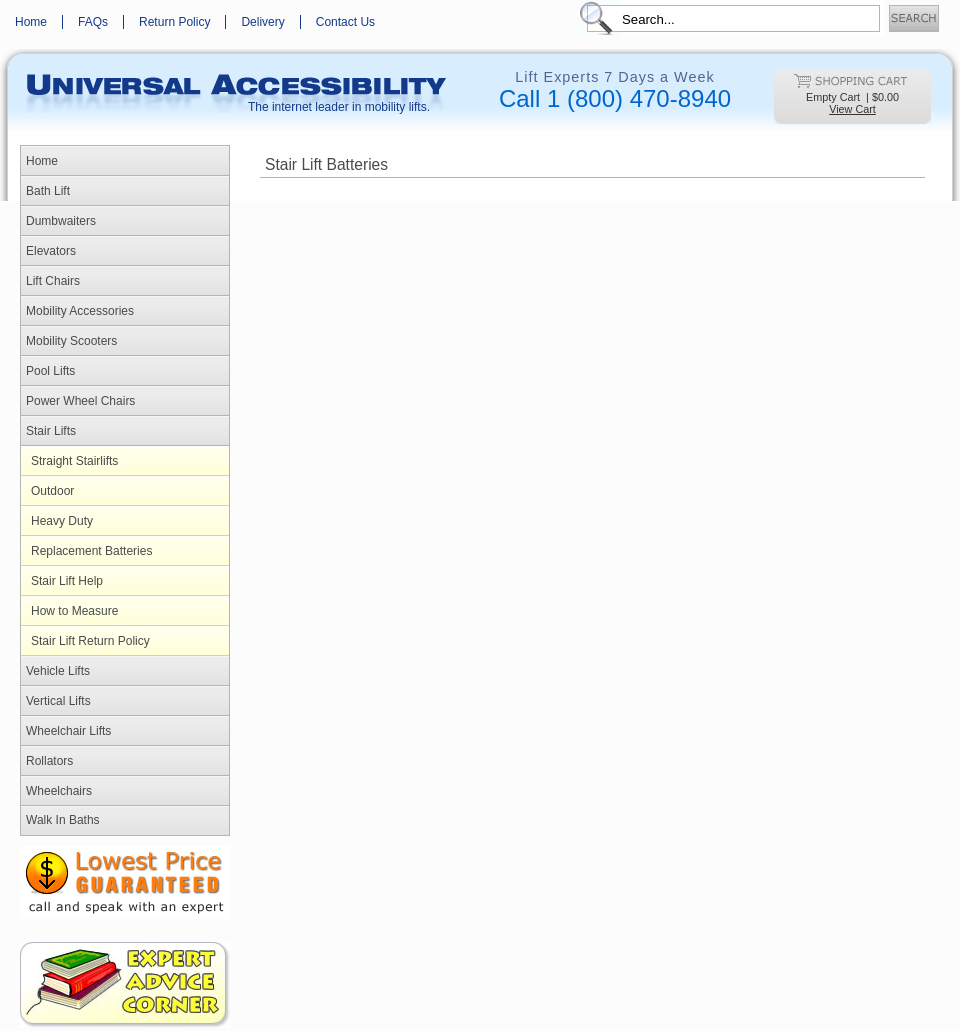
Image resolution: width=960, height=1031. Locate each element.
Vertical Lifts (58, 701)
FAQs (93, 22)
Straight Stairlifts (74, 461)
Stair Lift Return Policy (90, 641)
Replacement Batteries (91, 551)
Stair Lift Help (67, 581)
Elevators (51, 251)
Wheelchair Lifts (68, 731)
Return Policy (174, 22)
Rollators (49, 761)
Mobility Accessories (80, 311)
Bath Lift (48, 191)
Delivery (262, 22)
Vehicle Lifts (58, 671)
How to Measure (74, 611)
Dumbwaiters (61, 221)
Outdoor (52, 491)
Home (31, 22)
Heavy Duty (62, 521)
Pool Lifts (50, 371)
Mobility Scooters (71, 341)
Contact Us (345, 22)
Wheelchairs (59, 791)
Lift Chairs (53, 281)
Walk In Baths (63, 820)
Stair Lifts (51, 431)
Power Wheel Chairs (80, 401)
